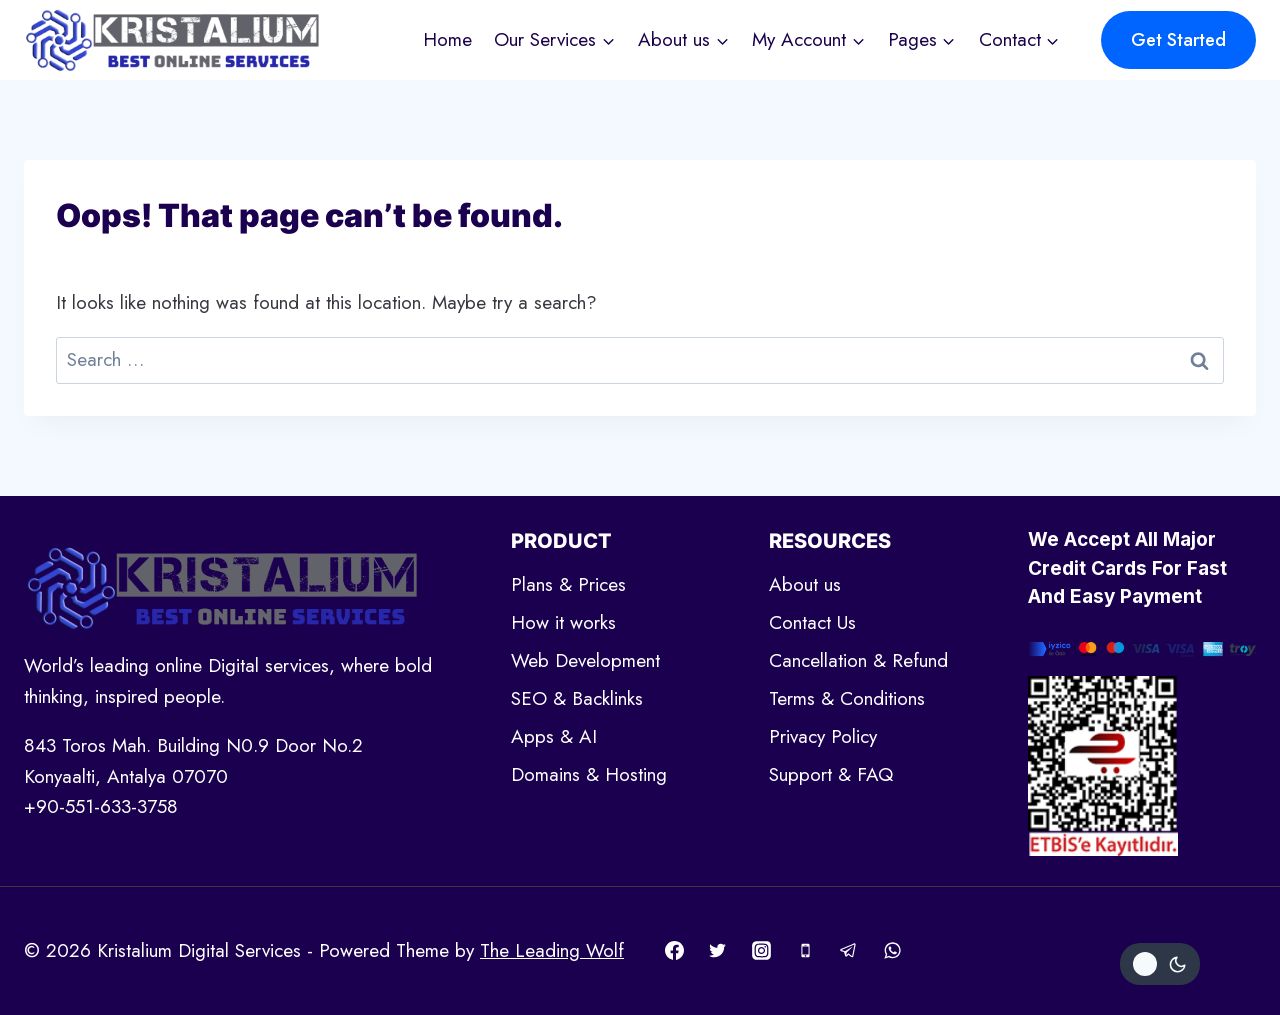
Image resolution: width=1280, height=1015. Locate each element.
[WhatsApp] (892, 951)
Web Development (585, 660)
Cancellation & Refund (858, 660)
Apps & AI (554, 736)
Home (447, 39)
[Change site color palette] (1160, 964)
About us (805, 584)
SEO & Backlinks (577, 698)
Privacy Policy (823, 736)
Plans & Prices (568, 584)
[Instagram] (761, 951)
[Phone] (805, 951)
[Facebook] (674, 951)
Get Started (1178, 40)
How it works (563, 622)
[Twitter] (718, 951)
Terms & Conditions (847, 698)
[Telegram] (849, 951)
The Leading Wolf (552, 950)
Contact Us (812, 622)
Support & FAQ (831, 774)
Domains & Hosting (589, 774)
